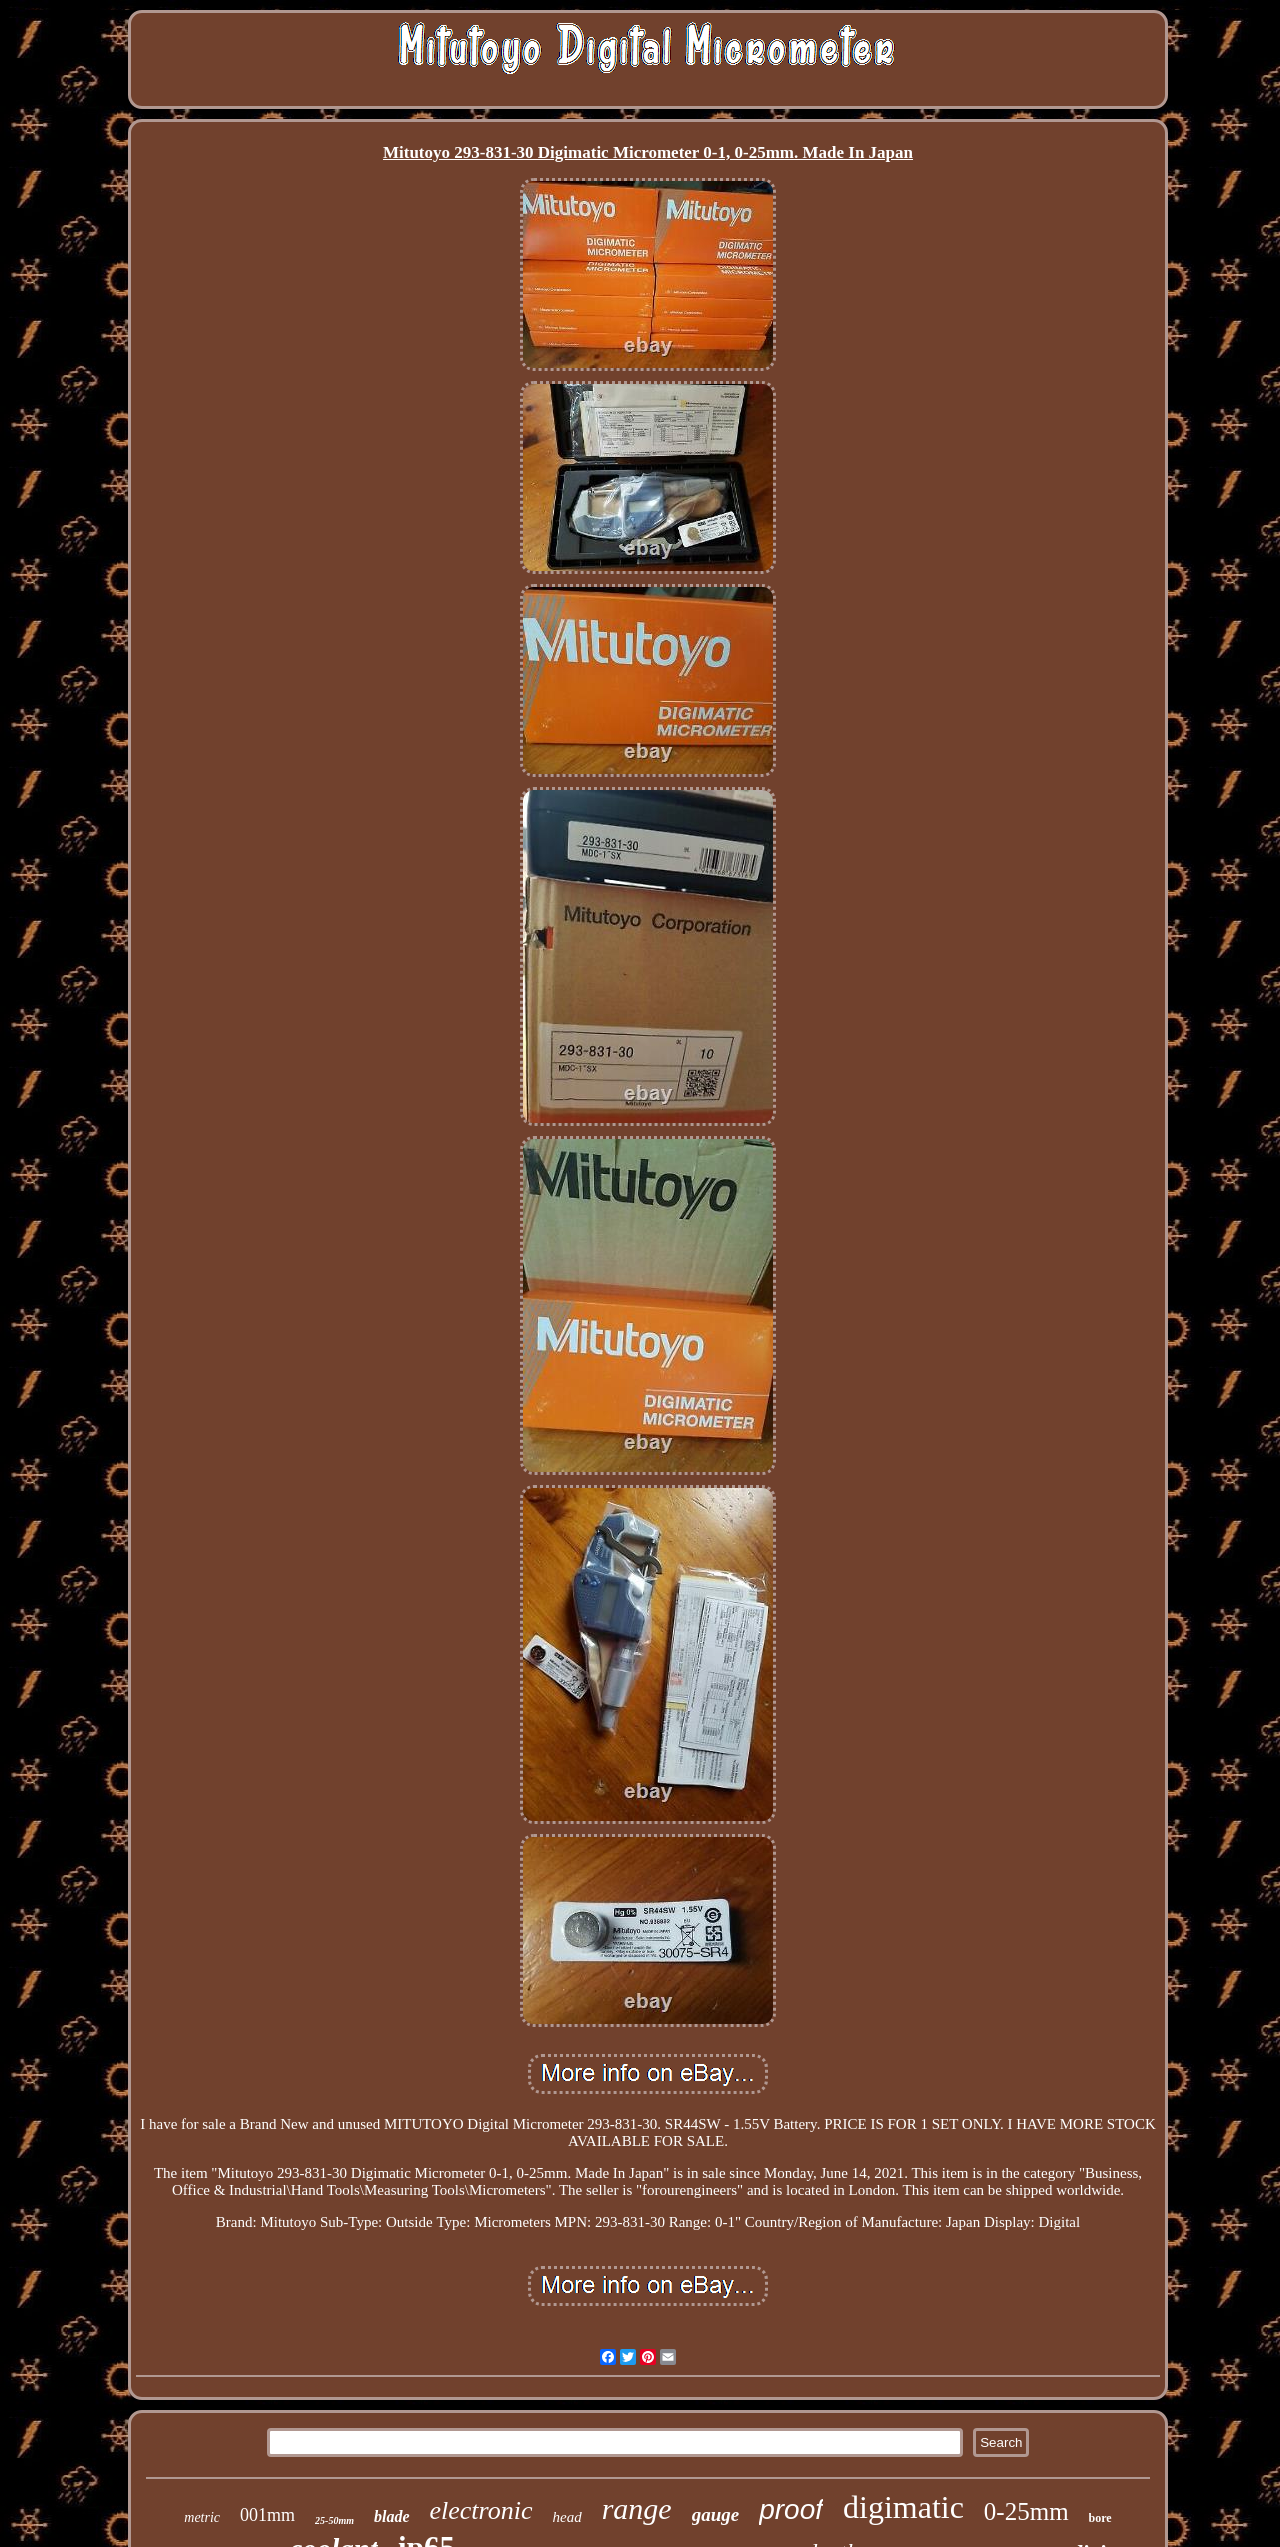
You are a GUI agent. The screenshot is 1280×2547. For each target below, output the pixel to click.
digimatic (903, 2507)
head (567, 2517)
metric (202, 2517)
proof (791, 2509)
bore (1100, 2518)
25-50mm (334, 2520)
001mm (267, 2515)
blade (392, 2516)
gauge (716, 2514)
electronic (481, 2510)
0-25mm (1026, 2511)
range (637, 2508)
